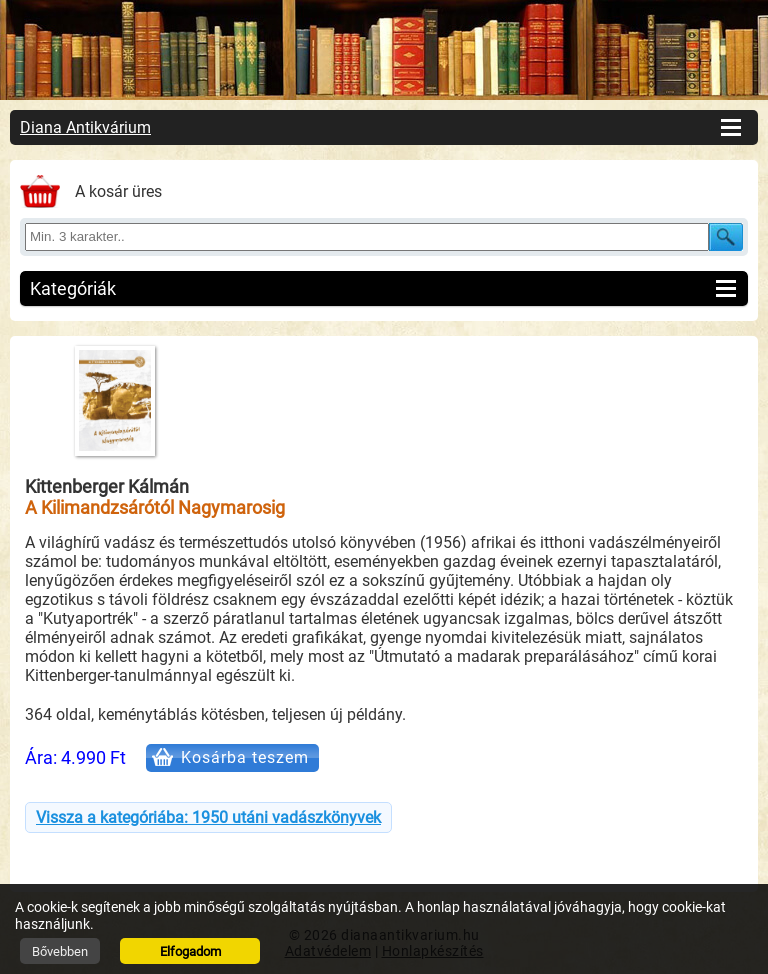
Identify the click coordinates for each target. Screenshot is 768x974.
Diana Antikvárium (85, 127)
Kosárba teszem (245, 757)
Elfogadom (190, 951)
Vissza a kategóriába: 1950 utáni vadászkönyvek (208, 817)
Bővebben (60, 951)
